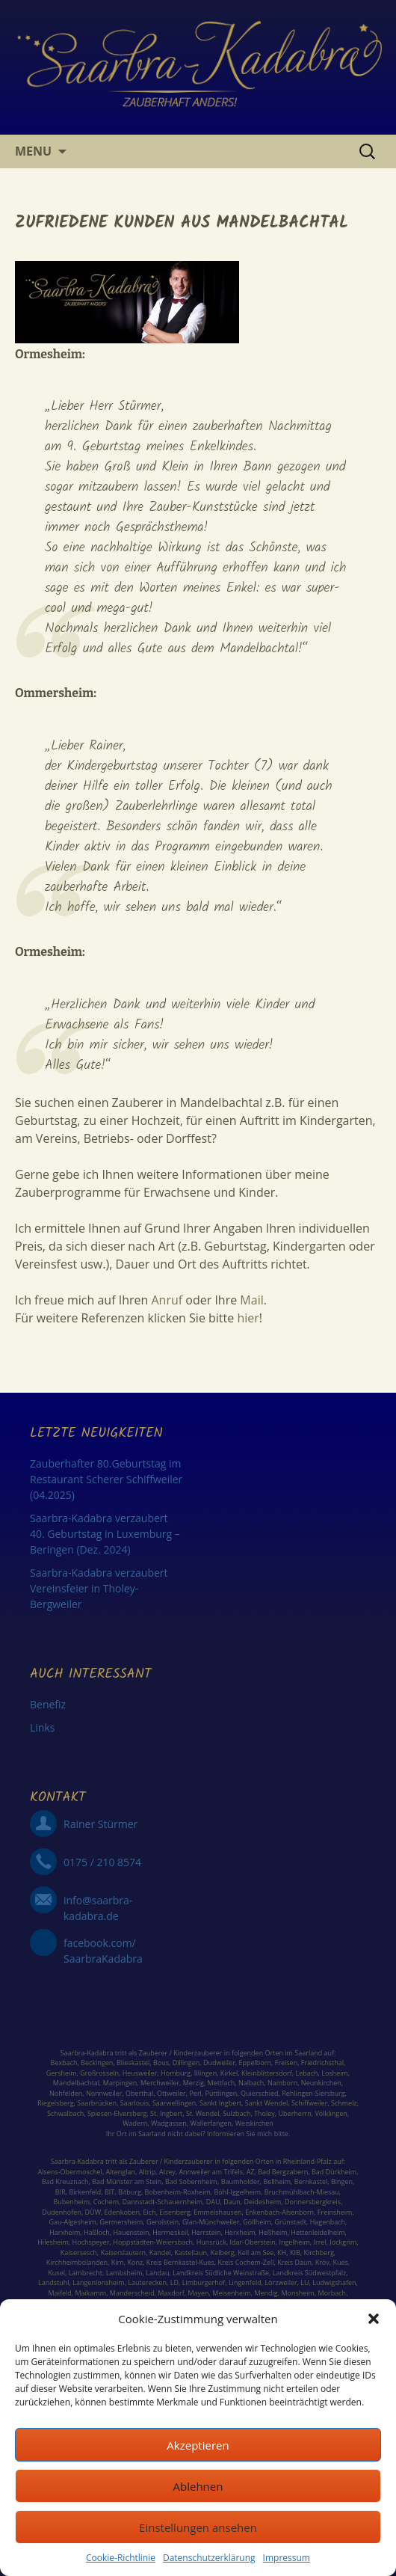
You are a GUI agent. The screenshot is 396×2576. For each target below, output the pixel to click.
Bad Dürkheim (334, 2172)
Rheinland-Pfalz (307, 2161)
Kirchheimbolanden (77, 2262)
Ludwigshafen (334, 2282)
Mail (251, 1300)
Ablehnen (198, 2486)
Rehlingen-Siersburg (313, 2093)
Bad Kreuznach (65, 2181)
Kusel (56, 2273)
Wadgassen (169, 2123)
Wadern (135, 2123)
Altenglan (120, 2172)
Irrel (320, 2242)
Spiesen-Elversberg (116, 2113)
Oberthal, (140, 2093)
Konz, (135, 2262)
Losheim (334, 2073)
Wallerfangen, (211, 2123)
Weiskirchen (254, 2123)
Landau (157, 2273)
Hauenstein (131, 2232)
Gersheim (61, 2073)
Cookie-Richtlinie (120, 2557)
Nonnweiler (104, 2093)
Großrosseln (99, 2073)
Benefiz (48, 1704)
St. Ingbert (166, 2113)
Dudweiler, (220, 2062)
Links (42, 1727)
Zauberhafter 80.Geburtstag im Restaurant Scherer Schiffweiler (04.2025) (106, 1479)
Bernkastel (311, 2181)
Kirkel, (230, 2073)
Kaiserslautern (123, 2252)
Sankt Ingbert (220, 2103)
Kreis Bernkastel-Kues (180, 2262)
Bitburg (129, 2192)
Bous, (161, 2062)
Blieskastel (133, 2062)
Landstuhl (53, 2282)
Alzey (167, 2172)
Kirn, (118, 2262)
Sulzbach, (238, 2113)
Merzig (193, 2083)
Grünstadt (290, 2222)
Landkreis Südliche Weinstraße (221, 2273)
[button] (373, 2318)
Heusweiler (140, 2073)
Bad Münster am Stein (126, 2181)
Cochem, (107, 2202)
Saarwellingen (174, 2103)
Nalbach (251, 2083)
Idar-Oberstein (253, 2242)
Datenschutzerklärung (209, 2557)
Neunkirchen (321, 2083)
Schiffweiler (309, 2103)
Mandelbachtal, (77, 2083)
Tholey (264, 2113)
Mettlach (221, 2083)
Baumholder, (242, 2181)
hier (246, 1318)
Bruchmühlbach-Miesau (301, 2192)
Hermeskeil (170, 2232)
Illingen (205, 2073)
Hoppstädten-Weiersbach (153, 2242)
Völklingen (331, 2113)
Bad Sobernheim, (192, 2181)
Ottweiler (170, 2093)
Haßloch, (97, 2232)
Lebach (306, 2073)
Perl (195, 2093)
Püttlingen (221, 2093)
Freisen (286, 2062)
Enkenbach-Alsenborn (279, 2212)
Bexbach (64, 2062)
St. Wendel (203, 2113)
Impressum (286, 2557)
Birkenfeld (85, 2192)
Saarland (308, 2053)
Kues (339, 2262)
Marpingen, (121, 2083)
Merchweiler (159, 2083)
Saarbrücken (97, 2103)
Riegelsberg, (56, 2103)
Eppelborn (255, 2062)
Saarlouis (134, 2103)
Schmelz (344, 2103)
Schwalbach (65, 2113)
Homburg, (176, 2073)
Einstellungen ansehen (198, 2527)
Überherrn (295, 2113)
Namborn (282, 2083)
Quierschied (259, 2093)
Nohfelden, (66, 2093)
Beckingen (97, 2062)
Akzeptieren (198, 2445)
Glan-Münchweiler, (211, 2222)
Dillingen (186, 2062)
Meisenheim (231, 2293)
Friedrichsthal (322, 2062)
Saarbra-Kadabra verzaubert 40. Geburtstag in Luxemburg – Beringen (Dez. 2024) (105, 1534)
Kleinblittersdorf (266, 2073)
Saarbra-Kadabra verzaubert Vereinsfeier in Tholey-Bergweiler (99, 1588)
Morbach (331, 2293)
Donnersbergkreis (312, 2202)
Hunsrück (211, 2242)
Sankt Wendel (266, 2103)
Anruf (166, 1300)
